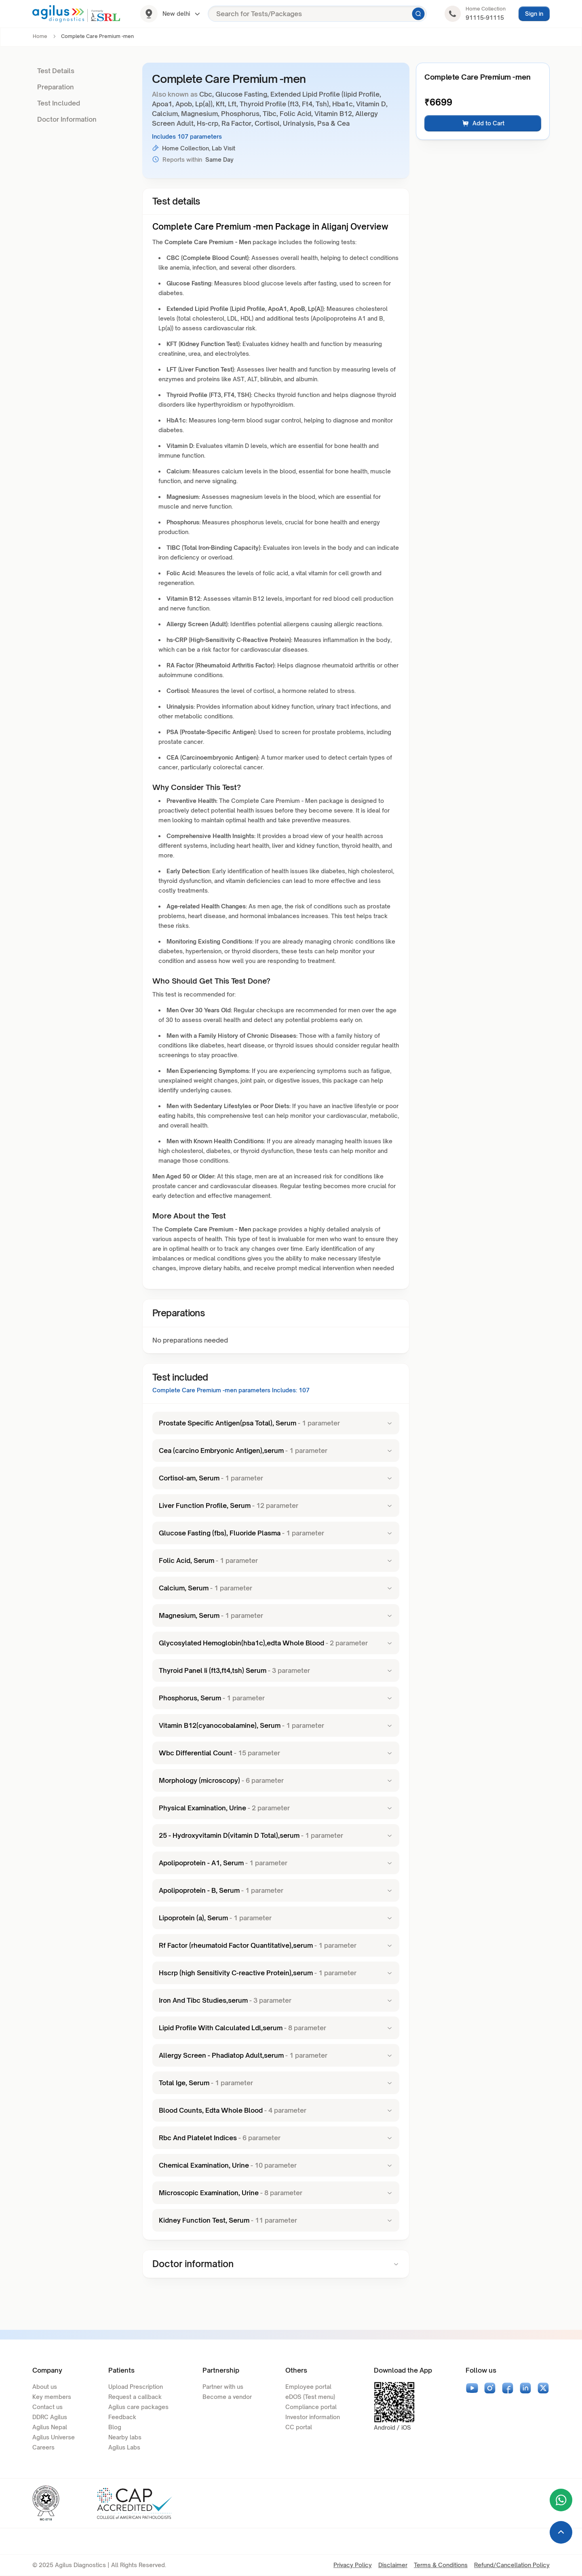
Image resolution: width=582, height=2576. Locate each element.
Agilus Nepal (49, 2427)
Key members (51, 2396)
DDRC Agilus (49, 2416)
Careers (43, 2447)
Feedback (122, 2416)
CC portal (298, 2427)
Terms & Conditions (441, 2564)
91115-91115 (485, 17)
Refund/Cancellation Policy (512, 2564)
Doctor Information (67, 119)
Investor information (312, 2416)
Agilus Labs (124, 2447)
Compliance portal (311, 2406)
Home (40, 36)
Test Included (58, 103)
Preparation (55, 87)
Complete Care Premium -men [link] (97, 36)
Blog (114, 2427)
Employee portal (308, 2386)
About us (44, 2386)
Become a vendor (227, 2396)
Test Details (55, 71)
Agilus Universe (53, 2437)
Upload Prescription (135, 2386)
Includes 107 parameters (187, 136)
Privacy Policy (352, 2564)
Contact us (47, 2406)
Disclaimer (392, 2564)
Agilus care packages (138, 2406)
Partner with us (222, 2386)
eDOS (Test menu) (310, 2396)
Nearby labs (124, 2437)
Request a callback (135, 2396)
